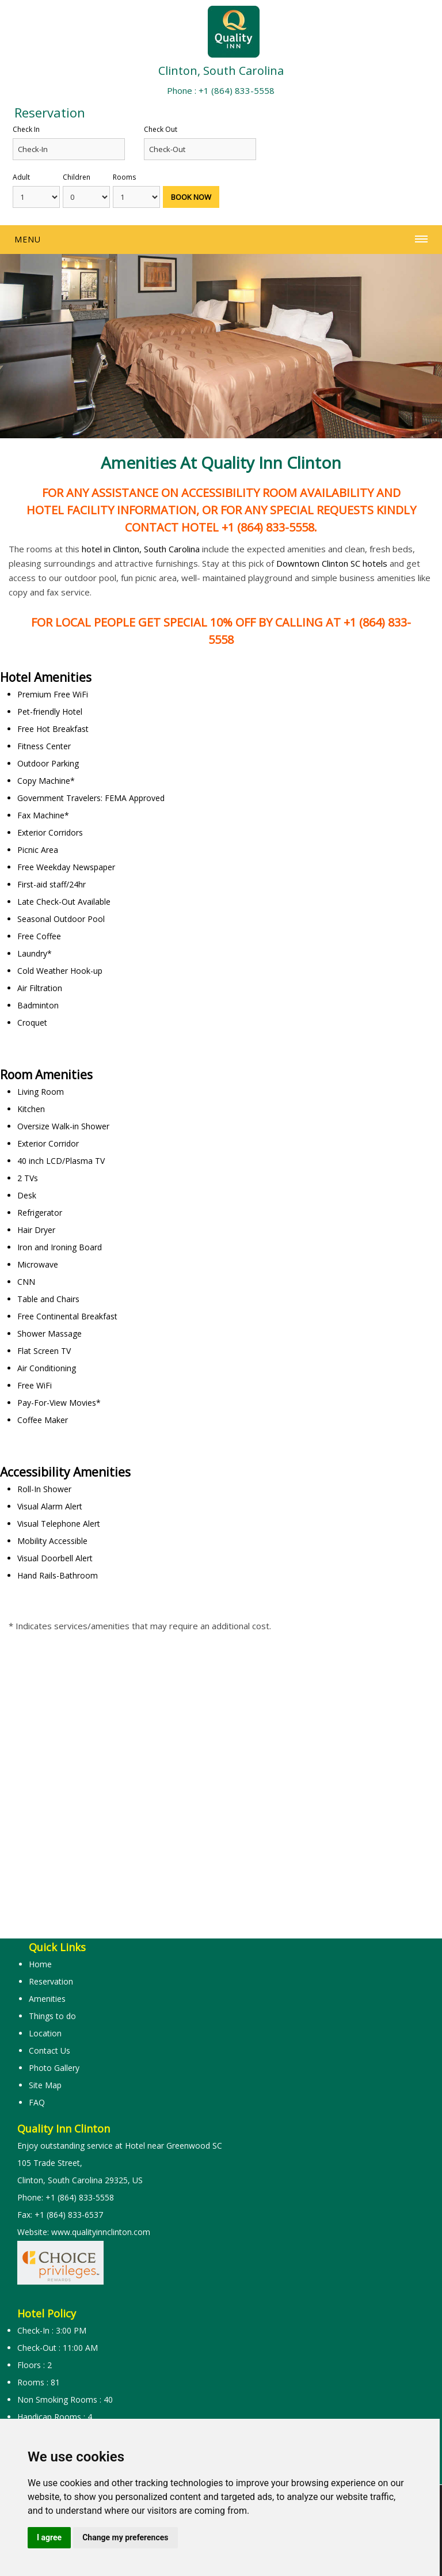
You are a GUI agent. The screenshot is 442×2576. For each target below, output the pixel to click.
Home (40, 1964)
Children (76, 177)
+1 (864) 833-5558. (268, 527)
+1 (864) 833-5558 (237, 90)
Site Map (45, 2085)
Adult (21, 177)
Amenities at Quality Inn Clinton (221, 462)
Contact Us (49, 2050)
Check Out (160, 129)
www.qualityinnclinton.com (100, 2231)
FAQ (37, 2102)
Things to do (52, 2015)
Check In (26, 129)
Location (45, 2033)
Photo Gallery (54, 2067)
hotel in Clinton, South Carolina (141, 549)
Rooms (124, 177)
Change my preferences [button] (125, 2537)
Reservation (51, 1981)
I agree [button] (49, 2537)
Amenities (47, 1998)
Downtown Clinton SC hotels (331, 563)
